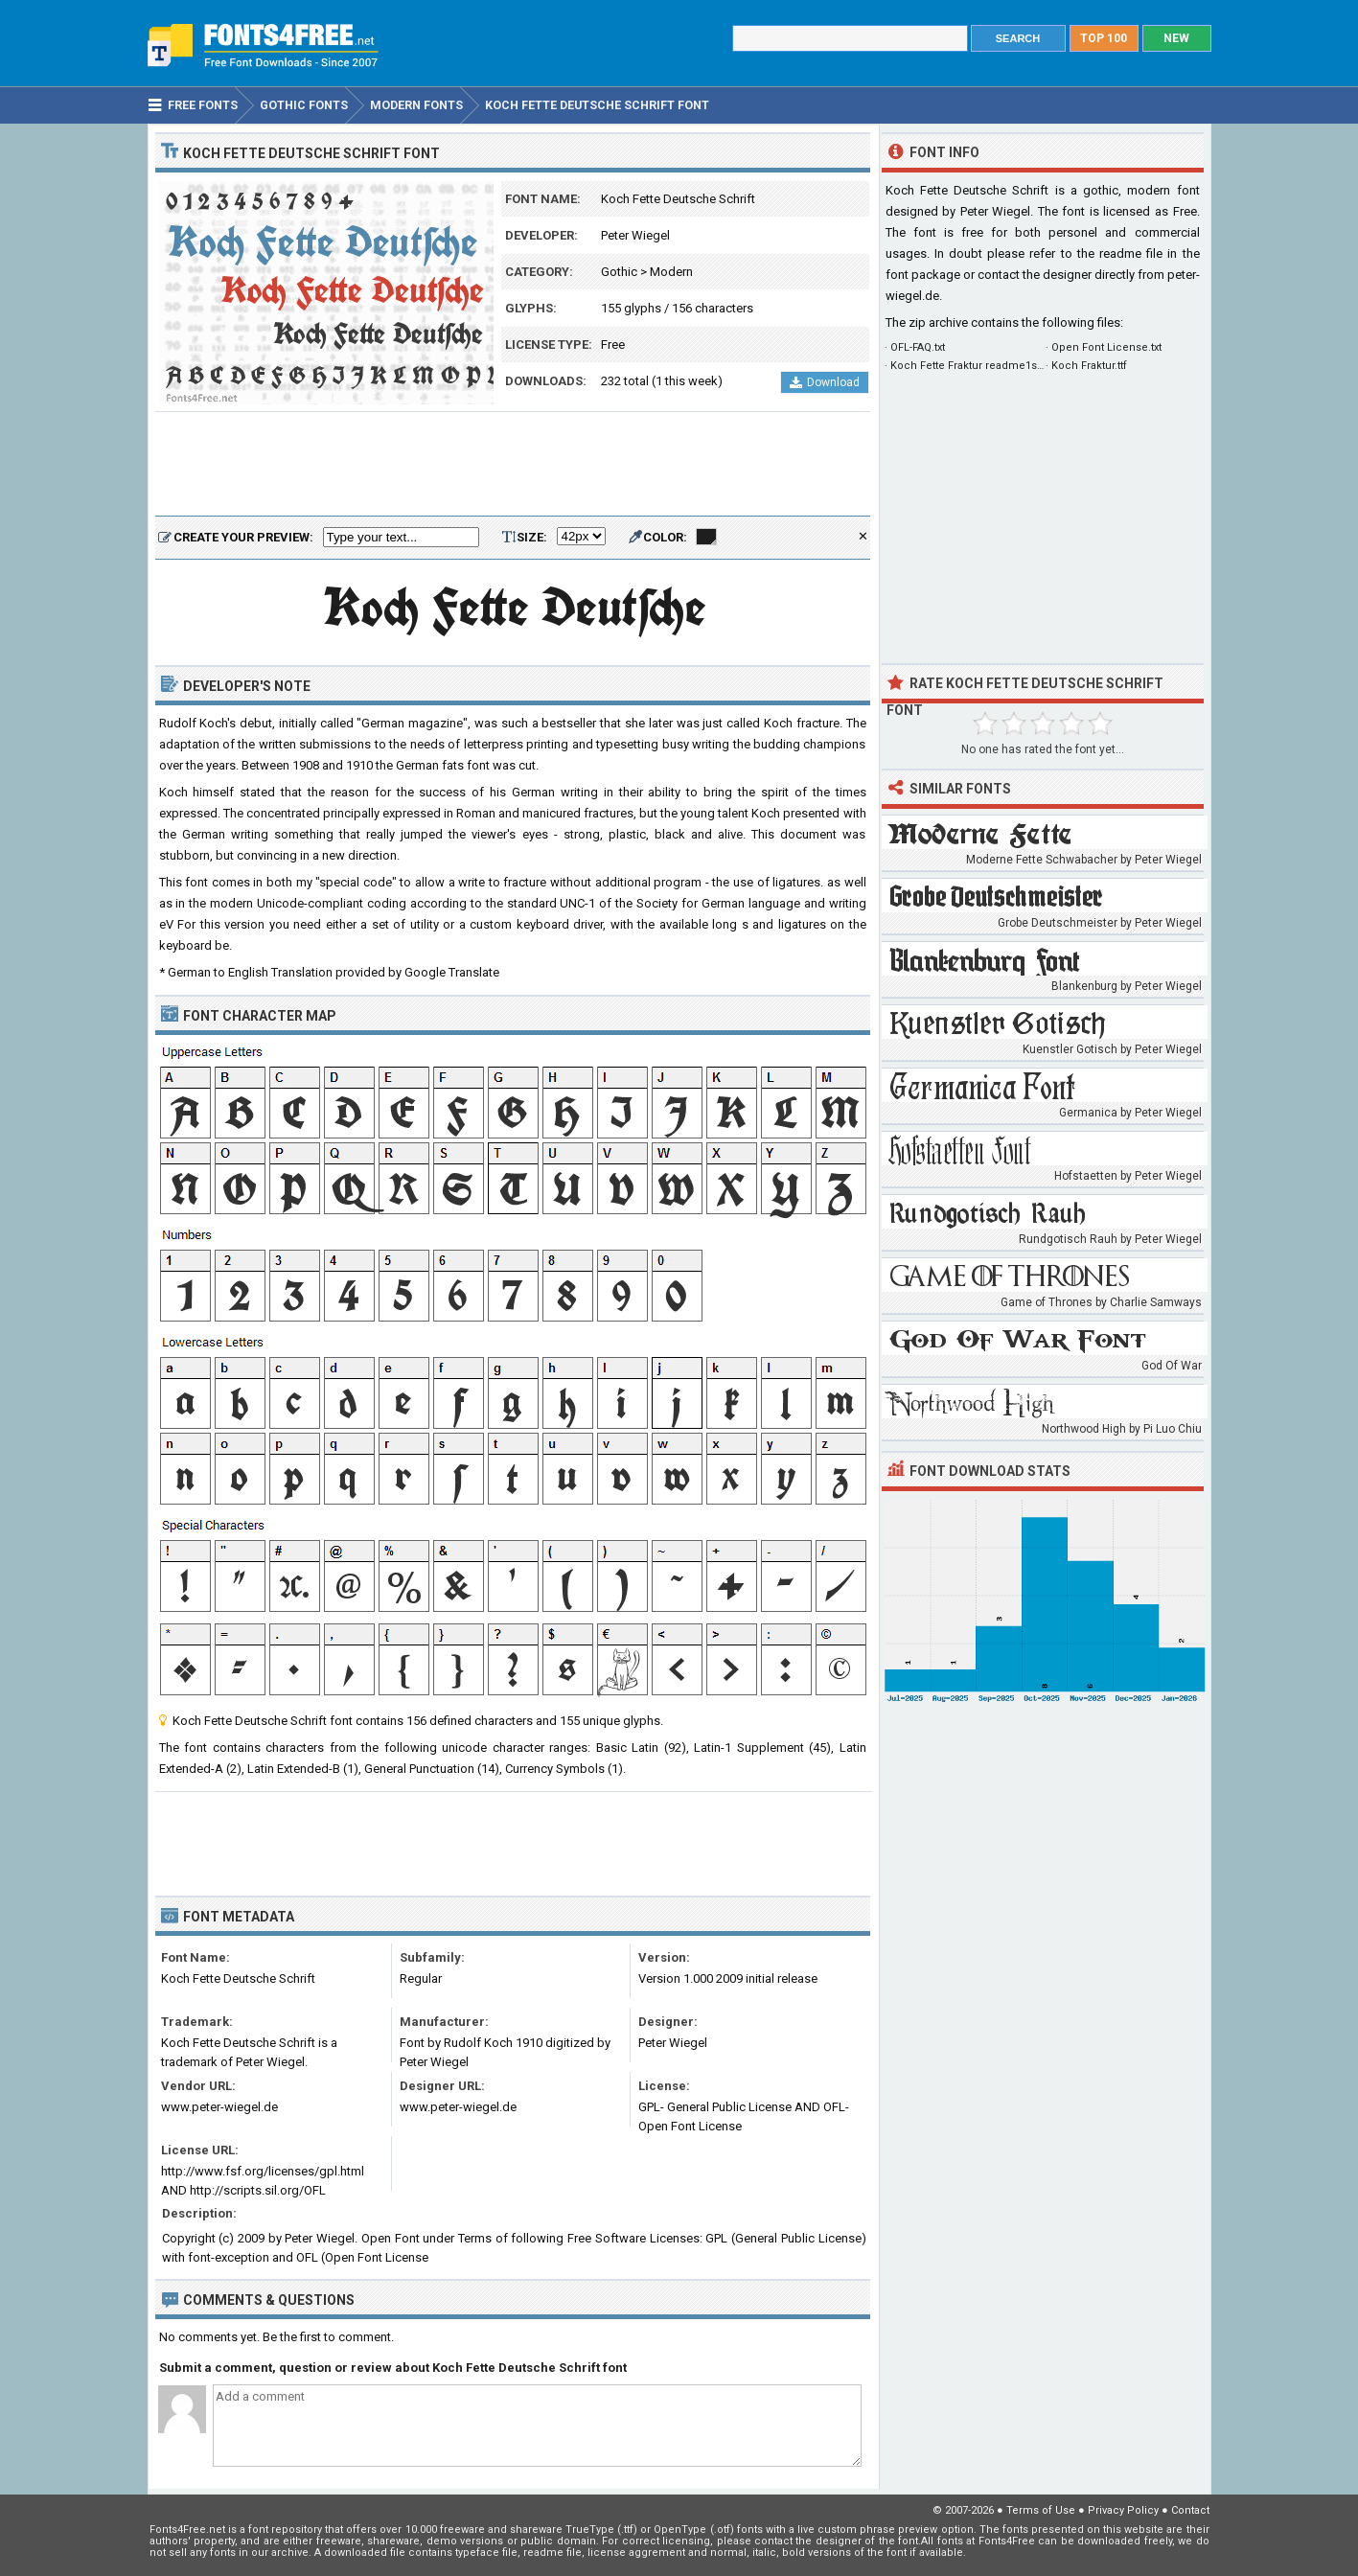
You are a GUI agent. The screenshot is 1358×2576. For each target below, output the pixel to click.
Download (825, 382)
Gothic (619, 271)
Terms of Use (1040, 2510)
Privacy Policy (1123, 2510)
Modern (671, 271)
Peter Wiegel (635, 235)
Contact (1190, 2510)
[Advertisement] (512, 465)
